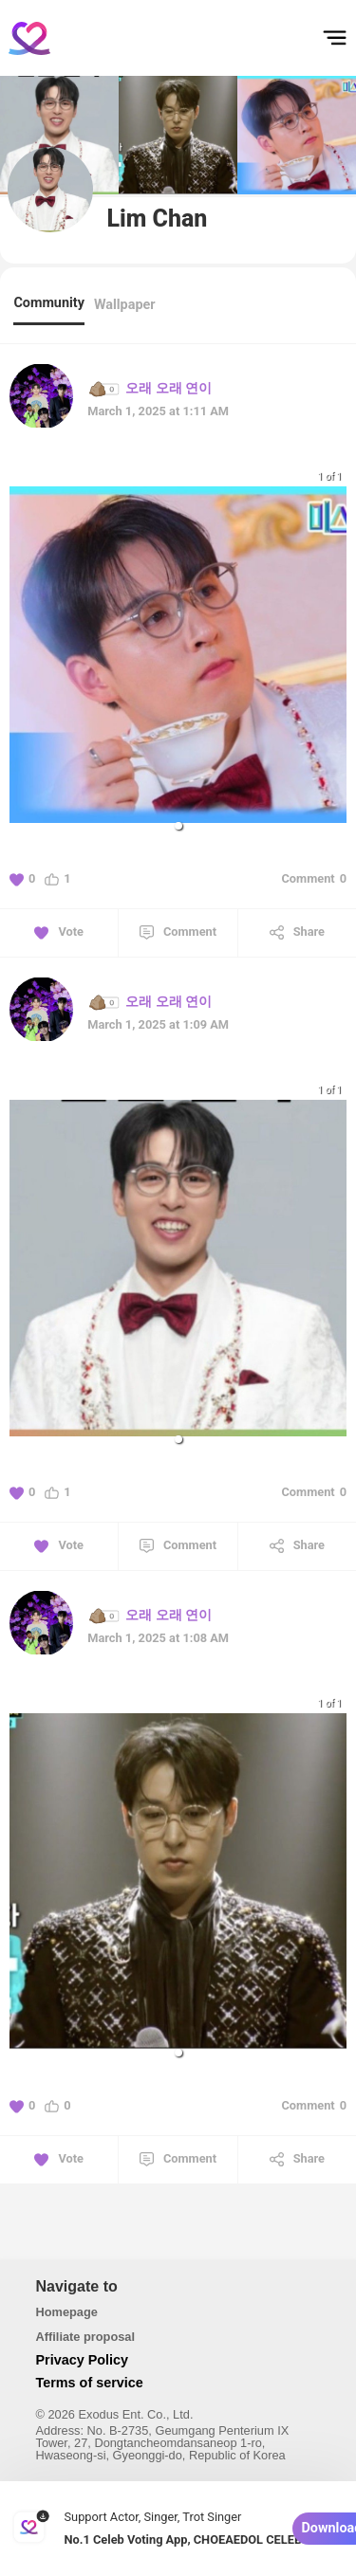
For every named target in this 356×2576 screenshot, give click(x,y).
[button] (178, 826)
